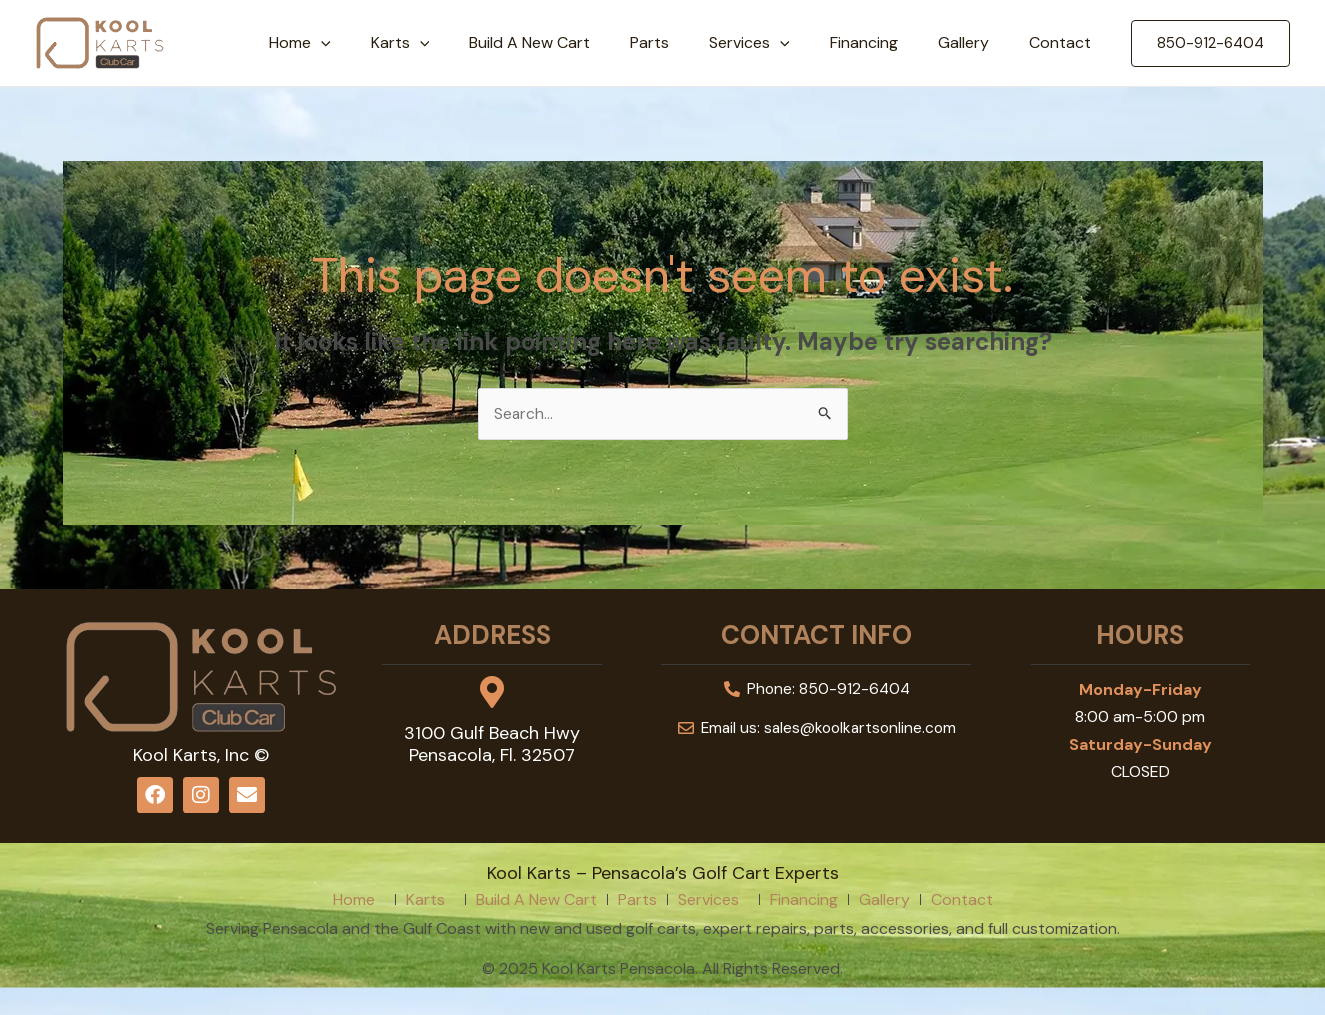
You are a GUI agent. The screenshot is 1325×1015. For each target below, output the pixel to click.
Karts (452, 43)
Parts (685, 42)
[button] (1210, 43)
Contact (1064, 42)
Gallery (975, 42)
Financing (884, 42)
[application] (381, 43)
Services (777, 43)
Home (360, 43)
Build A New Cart (573, 42)
